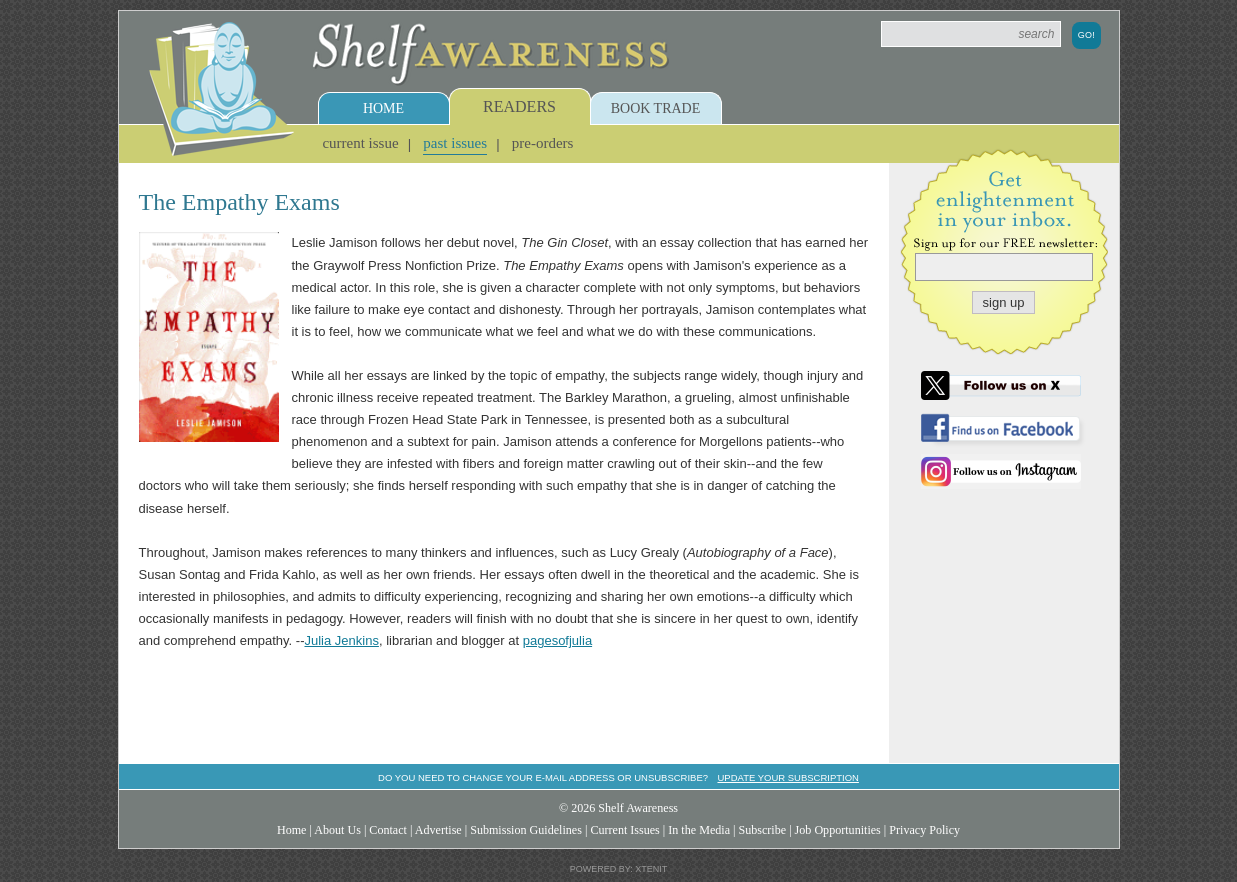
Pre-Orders (543, 143)
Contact (388, 830)
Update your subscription (787, 777)
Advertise (438, 830)
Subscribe (762, 830)
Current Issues (624, 830)
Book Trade (656, 108)
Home (383, 108)
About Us (337, 830)
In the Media (699, 830)
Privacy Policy (924, 830)
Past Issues (455, 143)
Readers (519, 106)
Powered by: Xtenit (619, 869)
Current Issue (360, 143)
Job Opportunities (838, 830)
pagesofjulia (557, 640)
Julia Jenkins (341, 640)
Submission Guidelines (526, 830)
